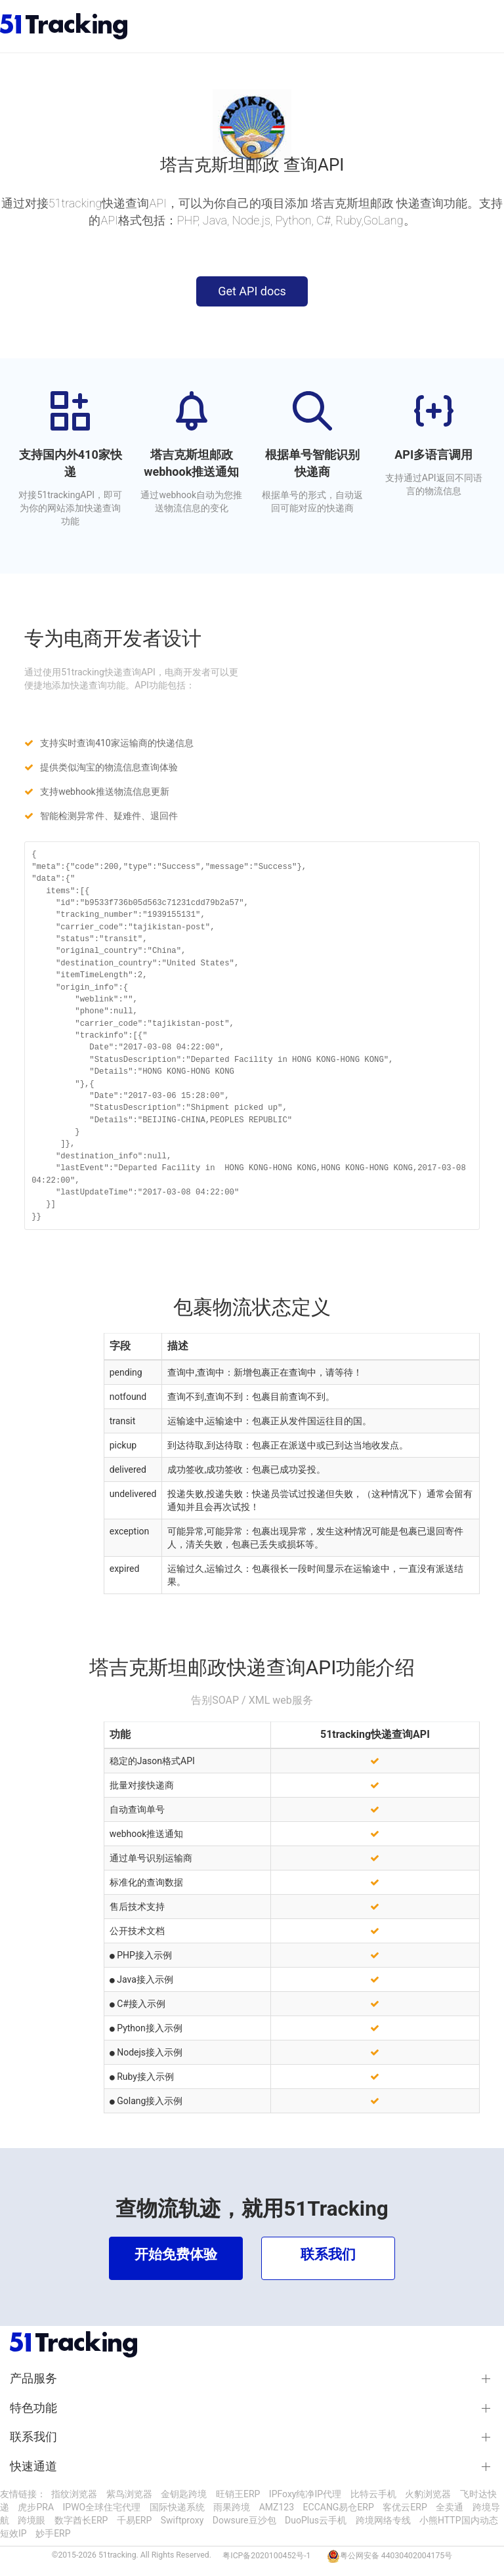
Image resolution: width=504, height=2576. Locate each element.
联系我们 (33, 2436)
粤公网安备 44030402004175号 (396, 2555)
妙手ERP (52, 2533)
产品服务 (33, 2378)
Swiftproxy (182, 2520)
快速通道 (33, 2466)
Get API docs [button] (252, 291)
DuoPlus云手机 (315, 2520)
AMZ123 (276, 2507)
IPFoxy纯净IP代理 (305, 2494)
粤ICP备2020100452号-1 (266, 2555)
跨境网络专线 (383, 2520)
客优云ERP (405, 2507)
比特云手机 (373, 2494)
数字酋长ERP (81, 2520)
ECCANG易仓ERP (338, 2507)
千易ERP (134, 2520)
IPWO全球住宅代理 (102, 2507)
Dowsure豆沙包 (244, 2520)
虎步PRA (36, 2507)
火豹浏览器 (428, 2494)
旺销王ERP (238, 2494)
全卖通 (449, 2507)
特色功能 (33, 2408)
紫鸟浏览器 (129, 2494)
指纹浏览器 (74, 2494)
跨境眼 (31, 2520)
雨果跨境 (231, 2507)
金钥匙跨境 (184, 2494)
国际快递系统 (177, 2507)
